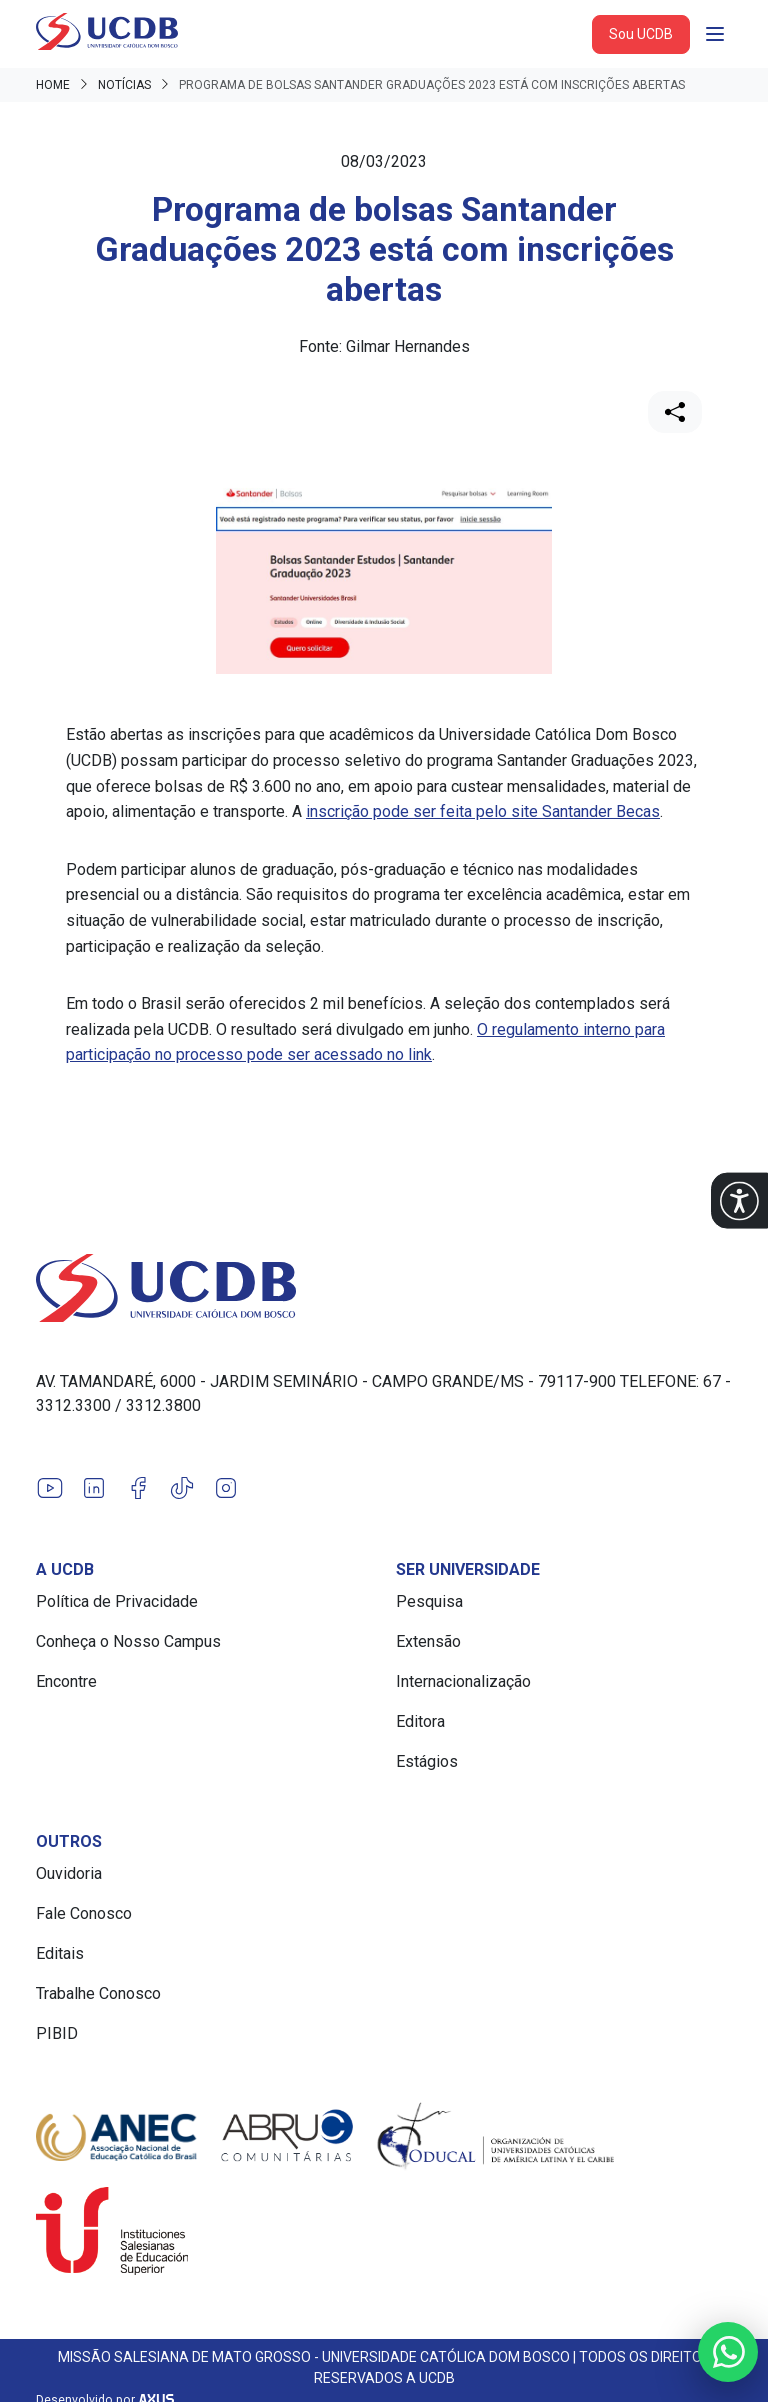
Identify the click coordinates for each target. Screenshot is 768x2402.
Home (53, 85)
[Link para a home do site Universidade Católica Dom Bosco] (384, 1288)
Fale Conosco (84, 1913)
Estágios (427, 1761)
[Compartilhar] (675, 412)
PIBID (57, 2033)
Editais (60, 1953)
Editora (420, 1721)
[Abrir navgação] (715, 34)
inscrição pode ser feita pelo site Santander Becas (483, 811)
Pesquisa (429, 1601)
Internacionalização (463, 1681)
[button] (739, 1201)
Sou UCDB (641, 34)
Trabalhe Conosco (98, 1993)
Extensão (428, 1641)
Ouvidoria (69, 1873)
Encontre (66, 1681)
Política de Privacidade (117, 1601)
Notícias (124, 85)
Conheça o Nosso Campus (128, 1641)
